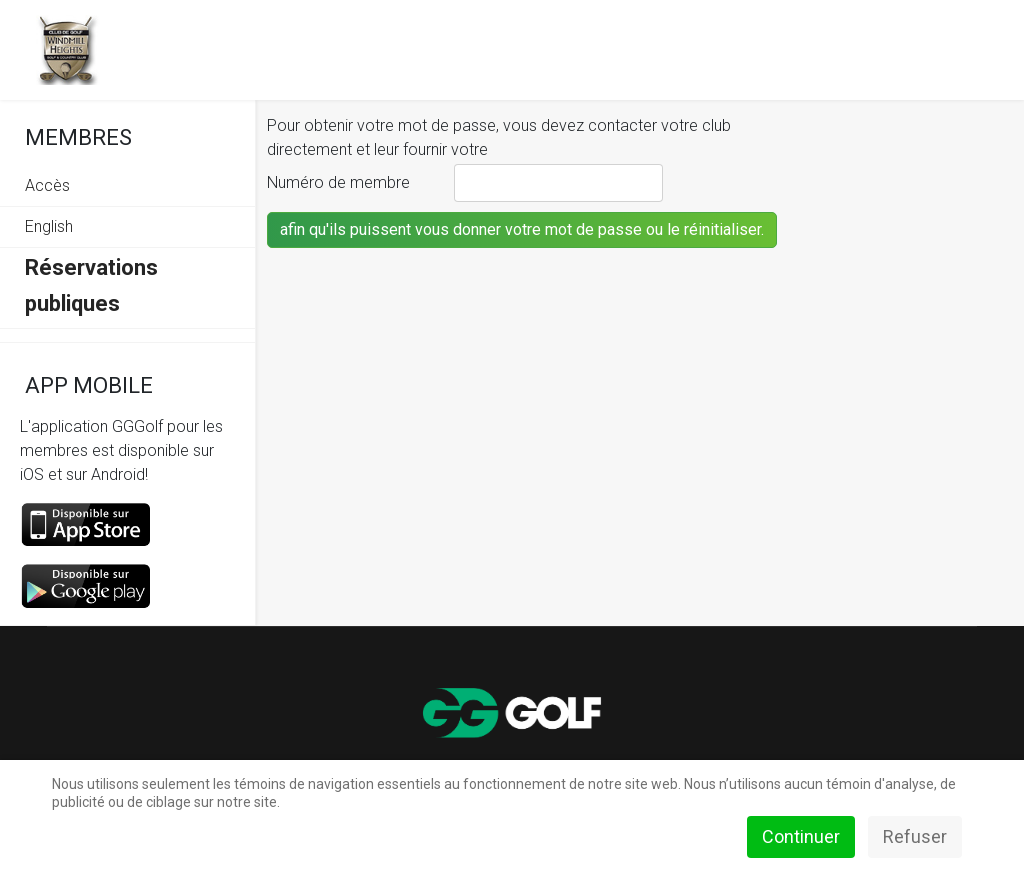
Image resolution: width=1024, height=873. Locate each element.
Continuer (801, 836)
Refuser (915, 836)
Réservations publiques (91, 285)
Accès (47, 185)
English (49, 226)
